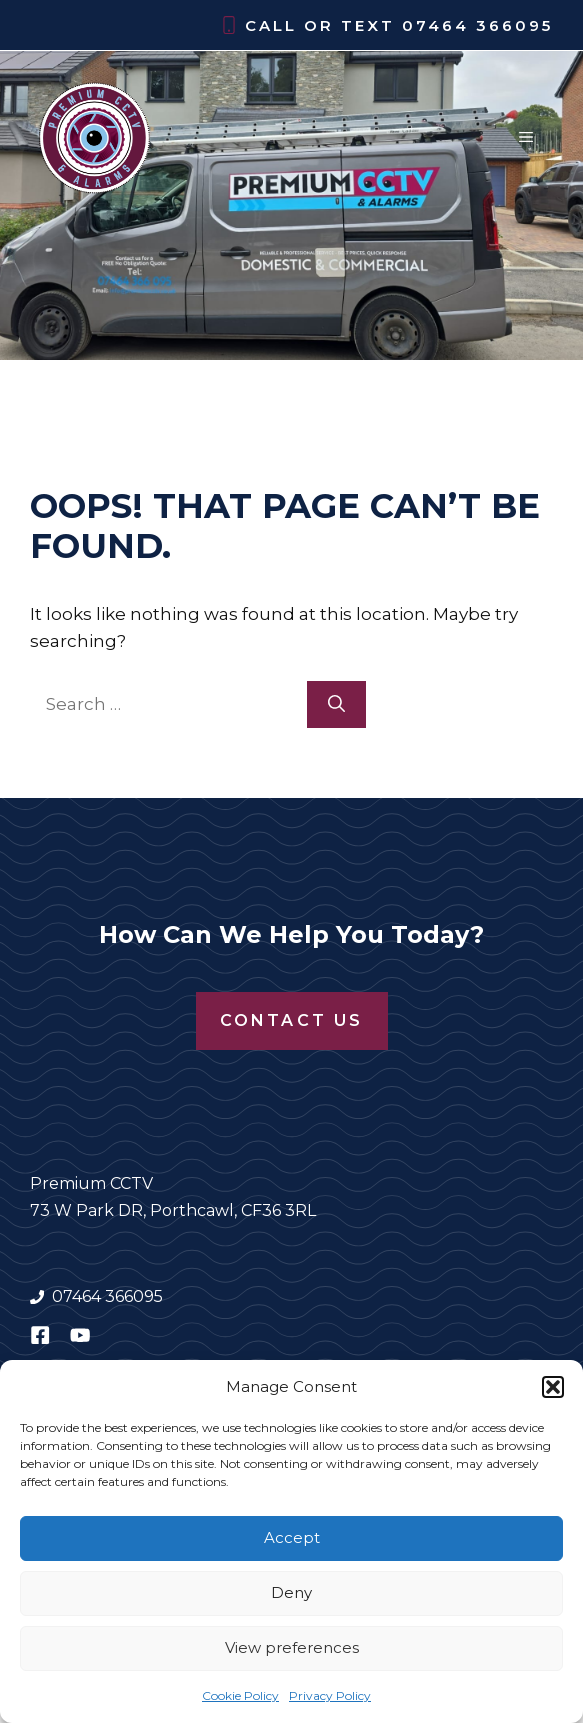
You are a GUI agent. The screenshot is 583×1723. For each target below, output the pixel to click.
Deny (291, 1592)
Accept (292, 1537)
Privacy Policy (330, 1695)
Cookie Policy (240, 1695)
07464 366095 (477, 25)
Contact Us (292, 1020)
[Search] (336, 705)
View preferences (292, 1647)
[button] (553, 1387)
